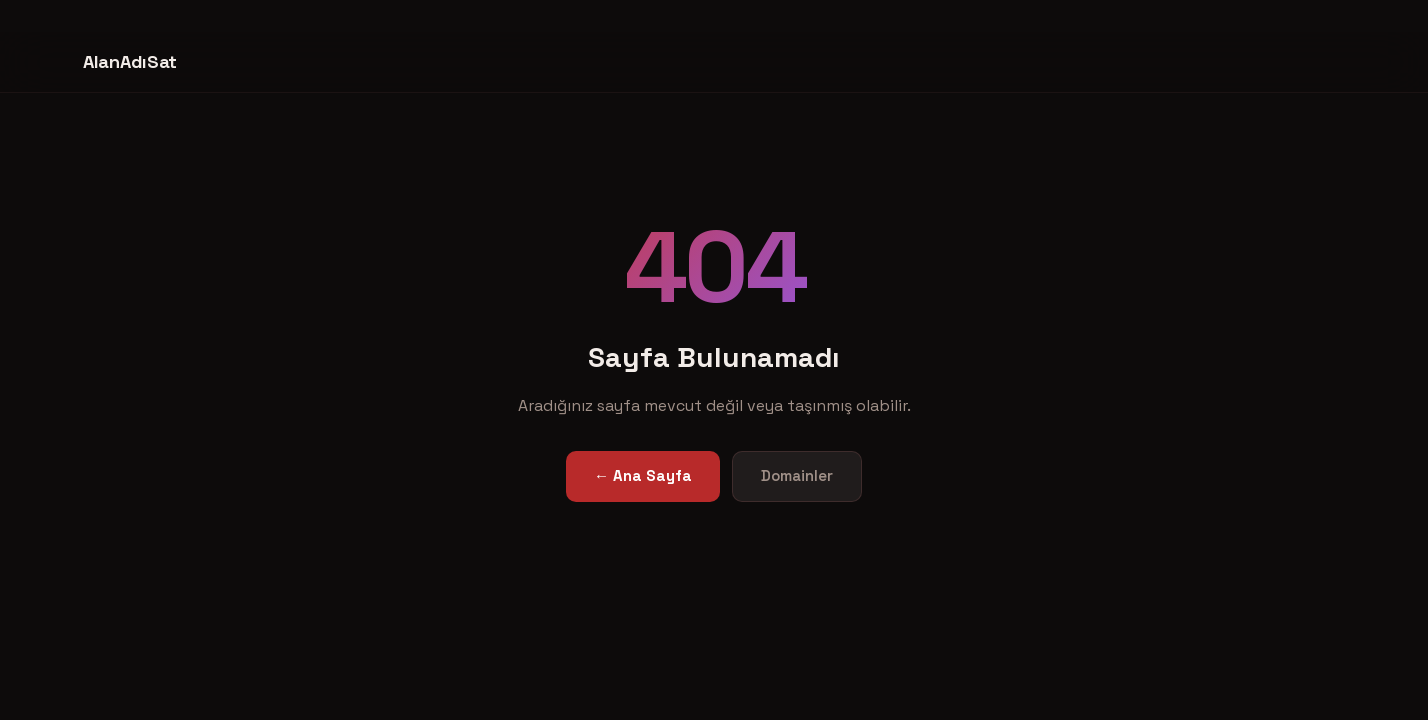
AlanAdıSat (130, 61)
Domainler (797, 475)
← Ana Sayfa (643, 475)
